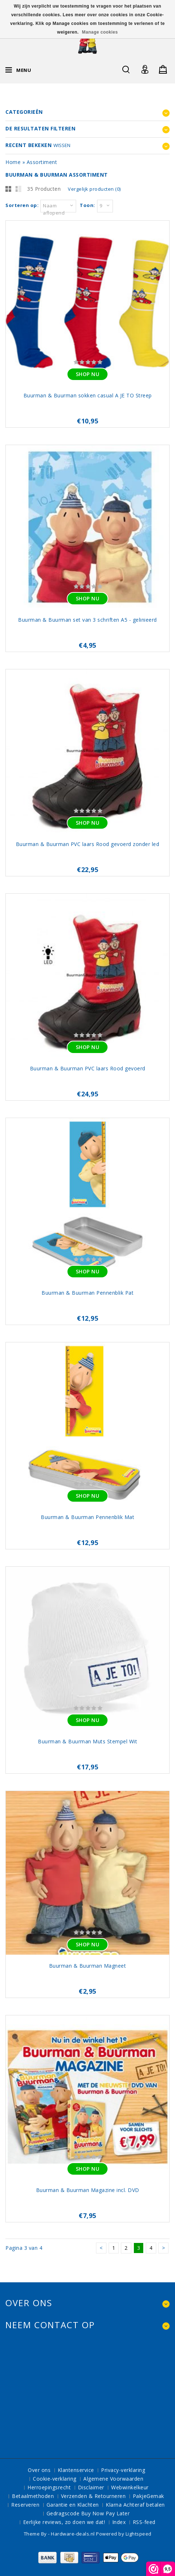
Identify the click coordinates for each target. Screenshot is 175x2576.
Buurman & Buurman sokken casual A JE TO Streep (87, 395)
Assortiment (42, 162)
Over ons (39, 2470)
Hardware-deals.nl (73, 2533)
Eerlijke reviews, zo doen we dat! (64, 2522)
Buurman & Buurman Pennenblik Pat (87, 1292)
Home (13, 162)
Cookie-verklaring (54, 2478)
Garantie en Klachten (73, 2504)
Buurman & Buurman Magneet (87, 1965)
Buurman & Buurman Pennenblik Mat (87, 1517)
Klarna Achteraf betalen (135, 2504)
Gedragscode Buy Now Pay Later (88, 2513)
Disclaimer (91, 2487)
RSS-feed (144, 2522)
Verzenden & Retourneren (93, 2496)
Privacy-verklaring (123, 2470)
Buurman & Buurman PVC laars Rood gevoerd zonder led (87, 844)
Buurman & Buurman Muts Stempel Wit (87, 1741)
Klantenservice (76, 2470)
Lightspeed (139, 2533)
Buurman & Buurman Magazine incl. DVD (87, 2190)
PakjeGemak (148, 2496)
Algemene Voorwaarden (113, 2478)
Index (119, 2522)
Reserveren (25, 2504)
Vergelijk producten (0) (94, 189)
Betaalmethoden (33, 2496)
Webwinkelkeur (130, 2487)
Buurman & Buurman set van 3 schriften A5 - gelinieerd (87, 619)
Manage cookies (100, 32)
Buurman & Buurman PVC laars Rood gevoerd (87, 1068)
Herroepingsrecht (49, 2487)
